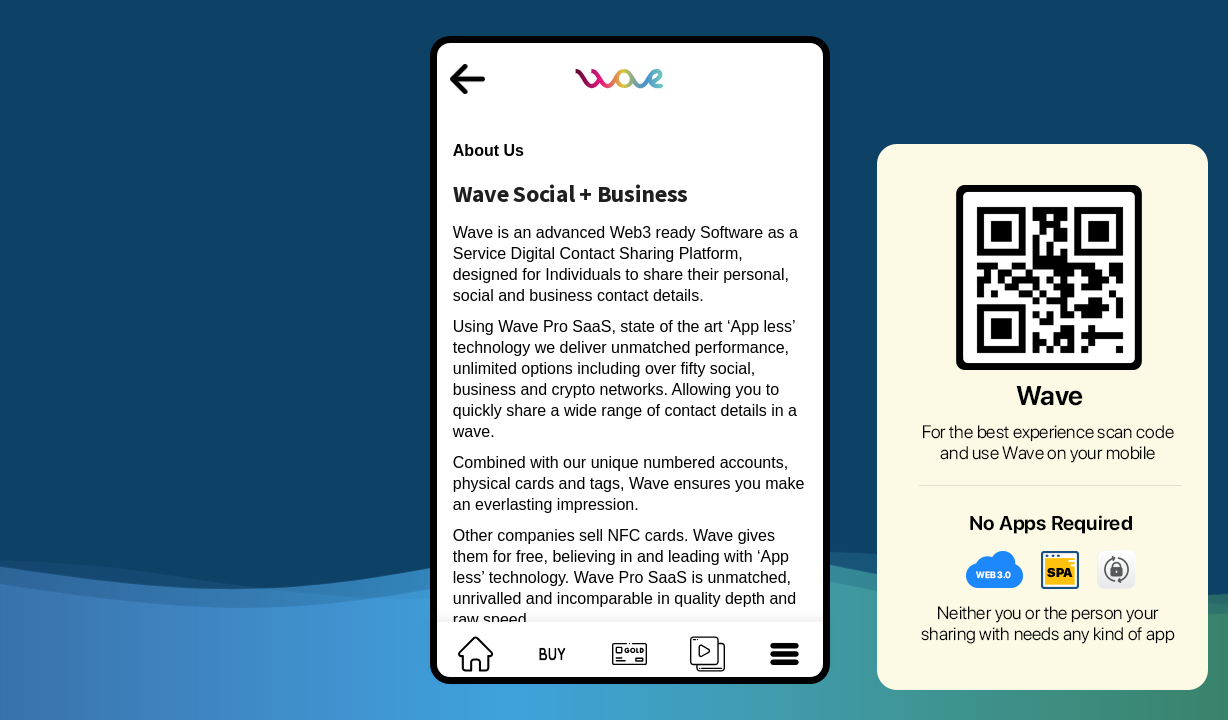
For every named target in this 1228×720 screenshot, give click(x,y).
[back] (468, 68)
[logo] (620, 58)
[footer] (475, 649)
